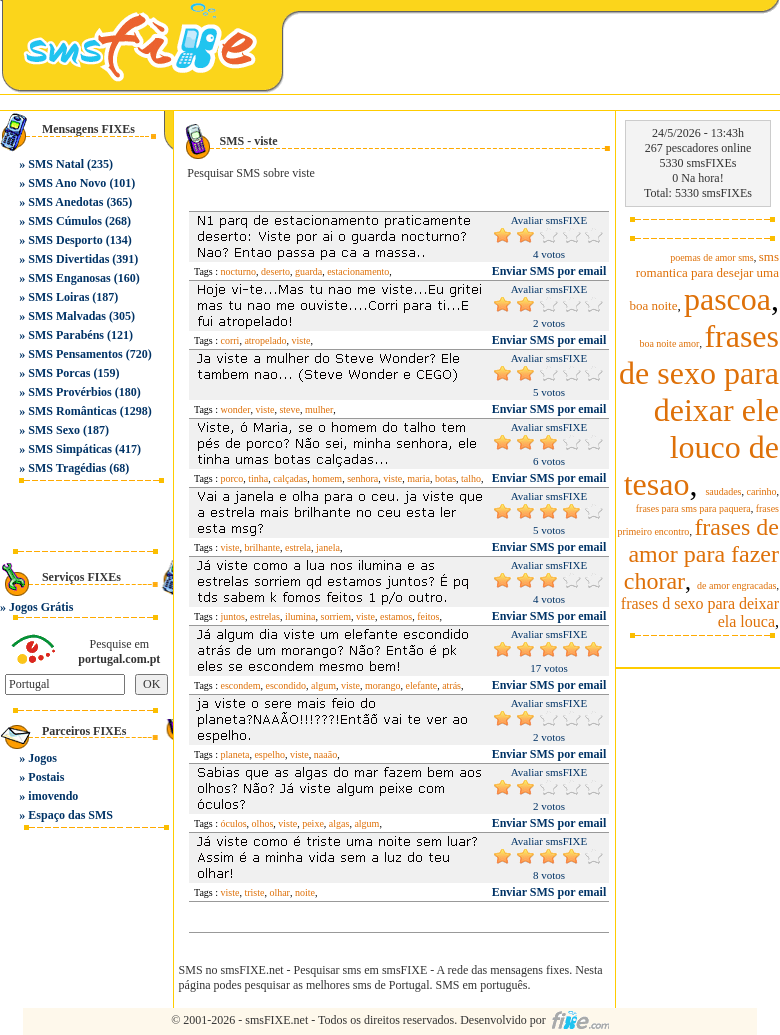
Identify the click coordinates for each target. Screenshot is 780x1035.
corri (230, 340)
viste (301, 340)
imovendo (53, 796)
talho (471, 478)
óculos (234, 823)
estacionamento (358, 271)
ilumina (300, 616)
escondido (286, 685)
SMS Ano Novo (67, 183)
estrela (298, 547)
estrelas (265, 616)
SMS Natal (56, 164)
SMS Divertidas (68, 259)
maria (418, 478)
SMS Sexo (54, 430)
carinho (762, 491)
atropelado (265, 340)
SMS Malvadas (67, 316)
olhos (263, 823)
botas (445, 478)
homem (327, 478)
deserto (275, 271)
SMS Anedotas (65, 202)
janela (328, 547)
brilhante (262, 547)
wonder (236, 409)
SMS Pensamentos (75, 354)
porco (232, 478)
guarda (308, 271)
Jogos (42, 758)
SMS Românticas (72, 411)
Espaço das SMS (70, 815)
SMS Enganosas (69, 278)
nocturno (239, 271)
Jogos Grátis (41, 607)
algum (323, 685)
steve (289, 409)
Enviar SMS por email (549, 271)
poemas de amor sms (712, 257)
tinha (258, 478)
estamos (396, 616)
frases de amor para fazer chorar (701, 554)
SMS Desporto (65, 240)
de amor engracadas (736, 585)
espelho (269, 754)
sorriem (336, 616)
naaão (325, 754)
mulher (319, 409)
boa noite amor (669, 343)
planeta (235, 754)
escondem (241, 685)
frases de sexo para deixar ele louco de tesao (699, 410)
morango (383, 685)
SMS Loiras (58, 297)
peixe (313, 823)
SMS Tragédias (67, 468)
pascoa (727, 299)
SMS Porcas (59, 373)
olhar (279, 892)
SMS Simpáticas (70, 449)
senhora (362, 478)
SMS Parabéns (66, 335)
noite (305, 892)
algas (339, 823)
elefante (421, 685)
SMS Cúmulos (65, 221)
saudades (723, 491)
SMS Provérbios (69, 392)
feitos (428, 616)
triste (254, 892)
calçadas (290, 478)
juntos (233, 616)
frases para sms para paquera (693, 508)
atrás (451, 685)
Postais (46, 777)
